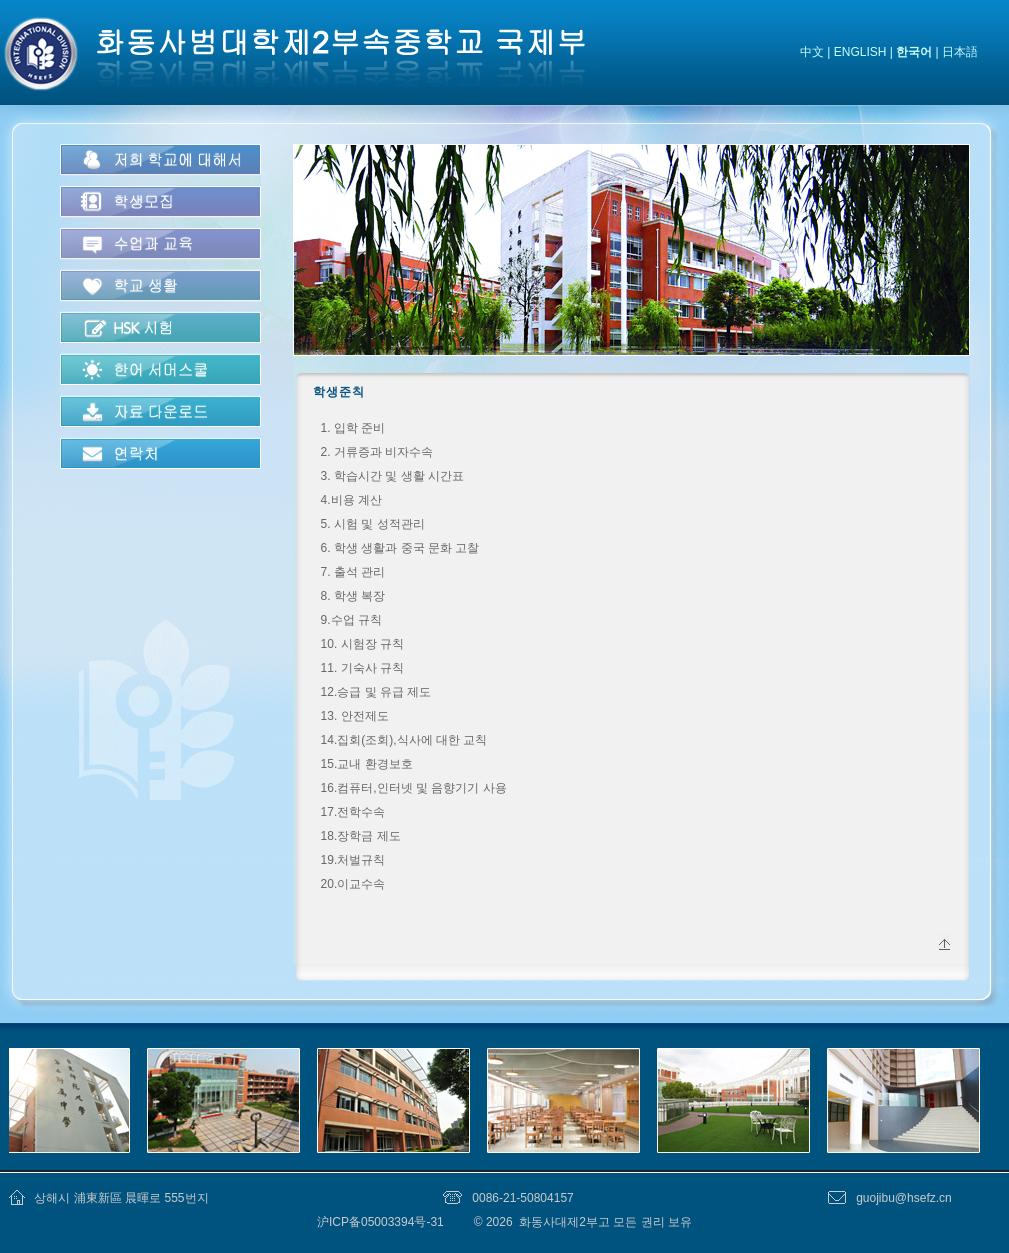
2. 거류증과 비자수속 (377, 452)
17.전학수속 (353, 812)
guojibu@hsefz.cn (904, 1198)
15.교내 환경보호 (367, 764)
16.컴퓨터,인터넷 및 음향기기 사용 (414, 788)
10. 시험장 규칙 (362, 644)
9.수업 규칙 (351, 620)
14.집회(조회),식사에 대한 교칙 (404, 740)
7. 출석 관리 (353, 572)
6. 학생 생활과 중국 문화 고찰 (400, 548)
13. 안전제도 (355, 716)
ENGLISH (860, 52)
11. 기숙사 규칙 (362, 668)
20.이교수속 (353, 884)
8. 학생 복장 (353, 596)
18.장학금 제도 (361, 836)
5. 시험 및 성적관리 (373, 524)
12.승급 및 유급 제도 (376, 692)
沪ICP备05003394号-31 (382, 1222)
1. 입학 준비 (353, 428)
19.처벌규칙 (353, 860)
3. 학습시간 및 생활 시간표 (392, 476)
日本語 (960, 52)
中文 (812, 52)
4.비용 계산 (351, 500)
